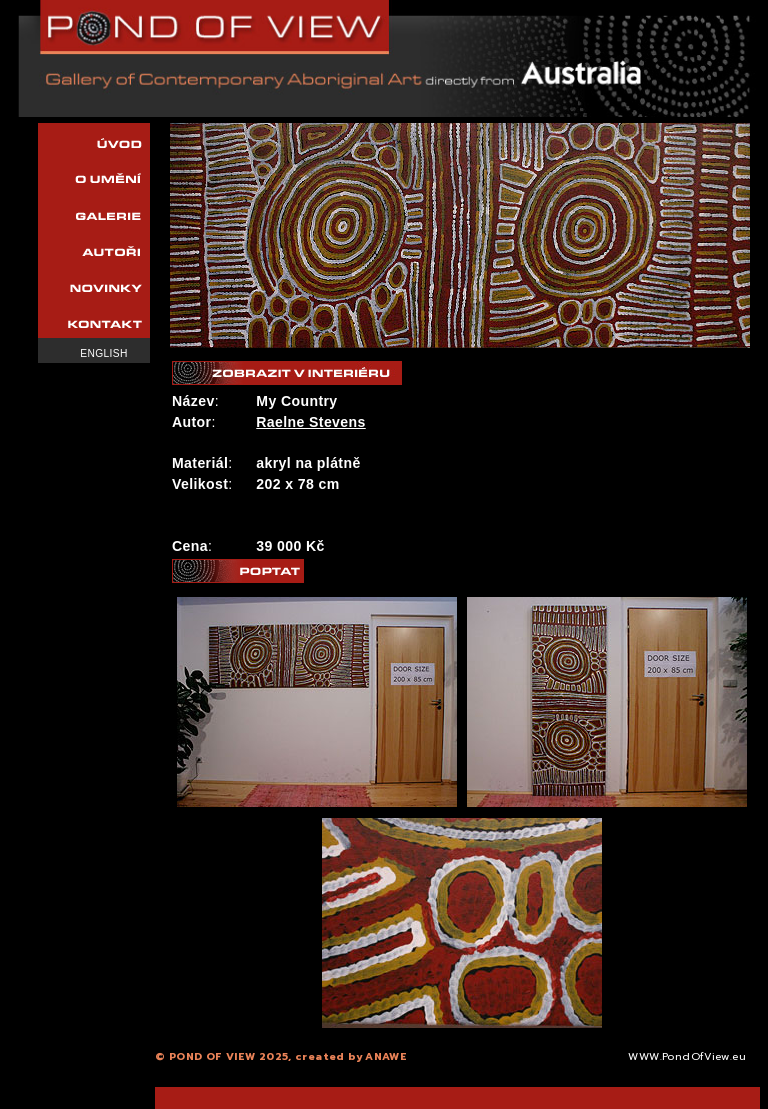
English (104, 353)
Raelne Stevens (310, 422)
